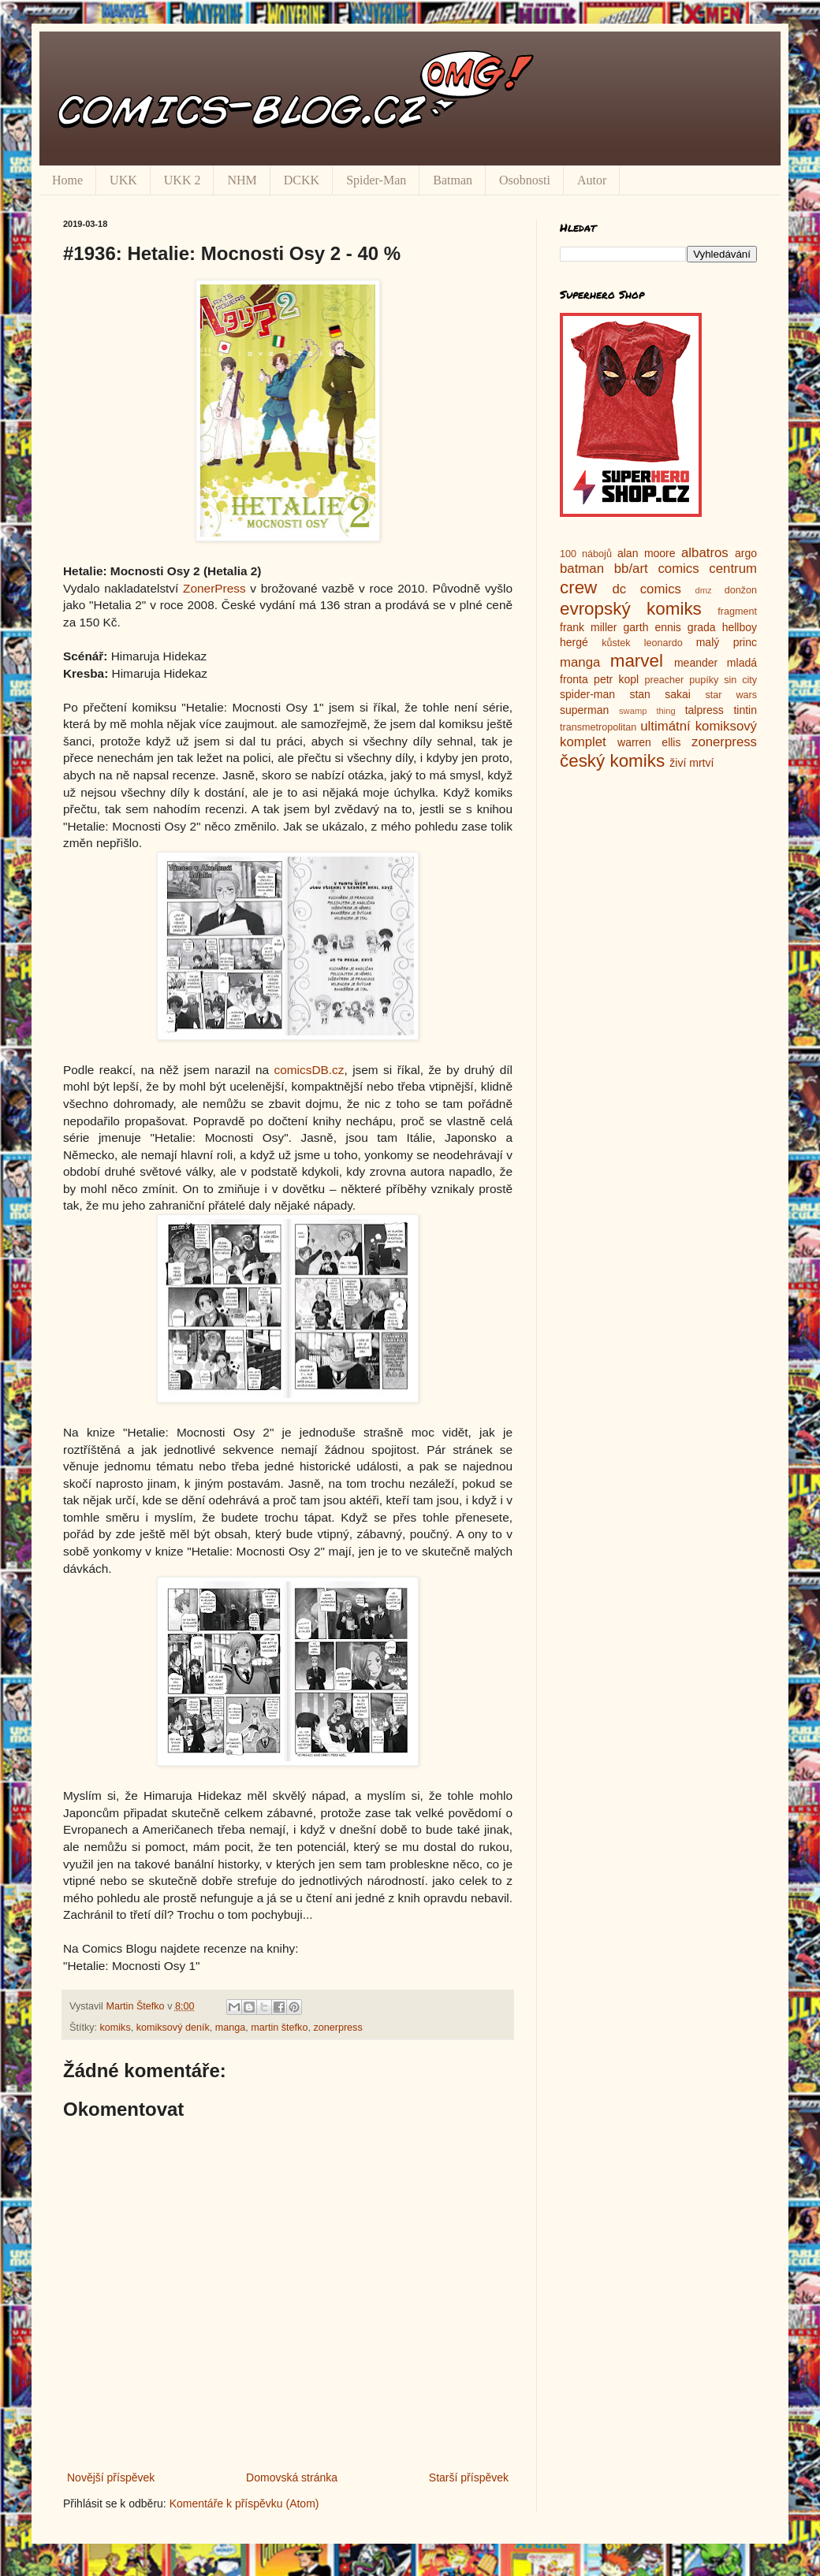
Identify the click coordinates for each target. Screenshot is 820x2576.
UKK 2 (182, 180)
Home (67, 180)
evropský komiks (631, 609)
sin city (740, 680)
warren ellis (648, 742)
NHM (241, 180)
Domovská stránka (291, 2477)
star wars (731, 695)
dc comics (646, 589)
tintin (745, 710)
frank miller (588, 627)
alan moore (646, 553)
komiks (115, 2027)
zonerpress (337, 2027)
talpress (704, 710)
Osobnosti (524, 180)
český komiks (612, 761)
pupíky (703, 680)
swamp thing (647, 711)
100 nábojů (586, 553)
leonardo (663, 643)
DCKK (301, 180)
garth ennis (652, 627)
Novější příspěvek (111, 2477)
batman (582, 568)
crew (578, 587)
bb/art (631, 568)
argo (746, 553)
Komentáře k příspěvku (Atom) (244, 2503)
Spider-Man (376, 180)
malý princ (726, 642)
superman (584, 710)
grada (702, 627)
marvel (636, 661)
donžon (741, 590)
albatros (705, 552)
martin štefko (279, 2027)
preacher (664, 680)
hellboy (739, 627)
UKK (123, 180)
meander (696, 662)
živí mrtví (691, 762)
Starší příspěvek (469, 2477)
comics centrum (707, 568)
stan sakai (660, 694)
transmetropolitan (598, 727)
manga (230, 2027)
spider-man (587, 694)
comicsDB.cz (309, 1069)
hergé (574, 642)
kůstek (616, 643)
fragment (737, 611)
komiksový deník (173, 2027)
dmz (703, 590)
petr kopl (616, 679)
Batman (452, 180)
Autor (591, 180)
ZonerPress (214, 588)
